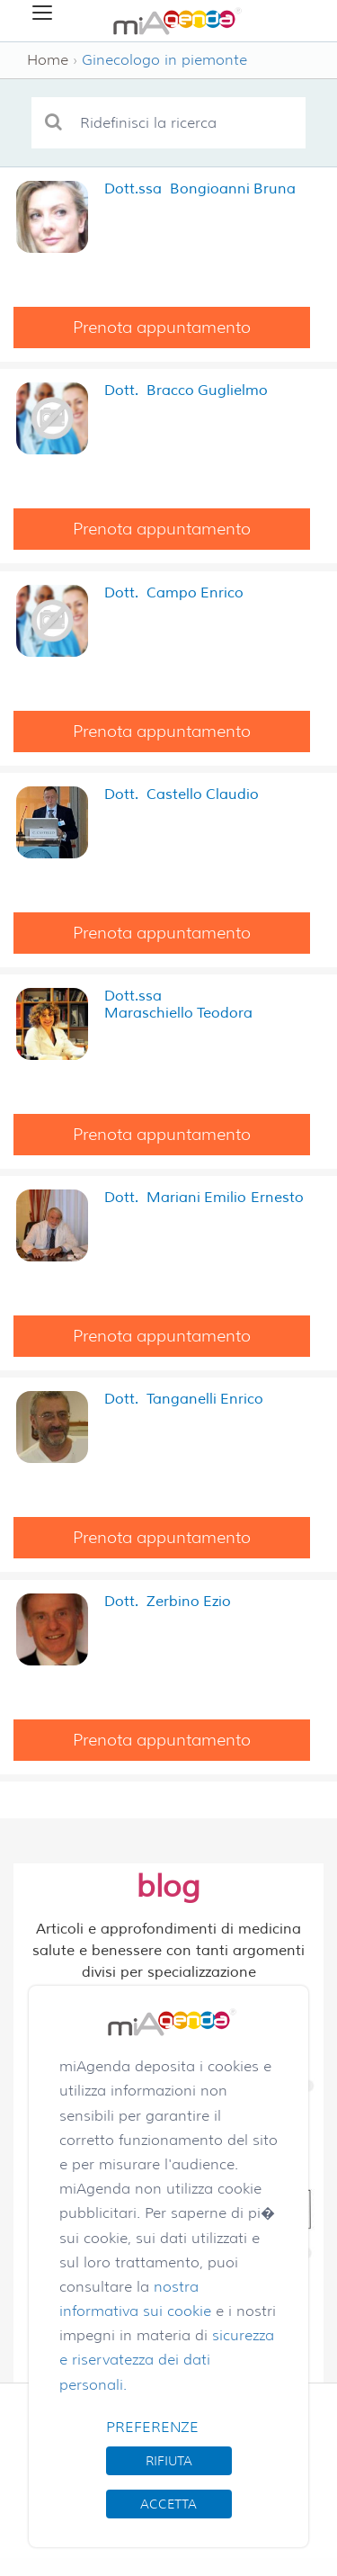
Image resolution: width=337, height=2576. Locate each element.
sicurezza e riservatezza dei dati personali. (166, 2359)
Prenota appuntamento (162, 327)
